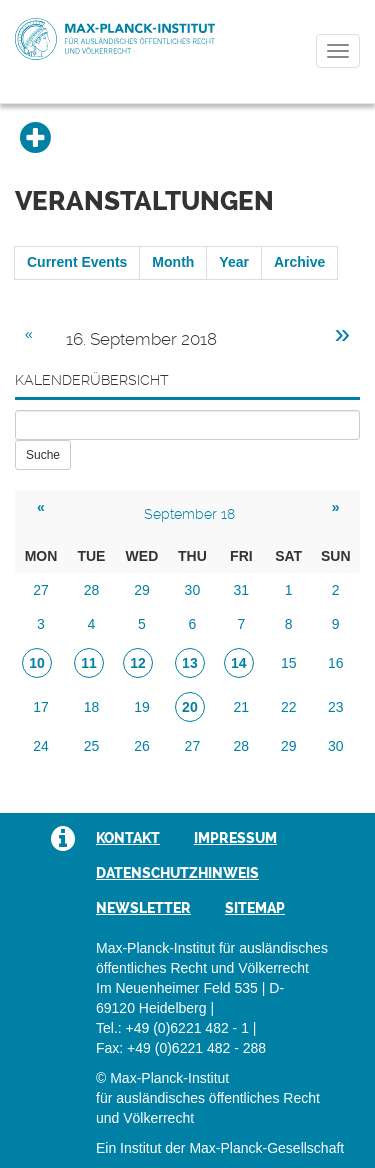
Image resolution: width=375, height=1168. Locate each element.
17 (41, 707)
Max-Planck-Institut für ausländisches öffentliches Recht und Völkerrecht (115, 39)
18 (92, 707)
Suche (43, 455)
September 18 (189, 514)
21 (242, 707)
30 (193, 590)
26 (142, 746)
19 (142, 707)
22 (289, 707)
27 (41, 590)
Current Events (77, 262)
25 (92, 746)
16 (336, 663)
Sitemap (255, 908)
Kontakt (128, 838)
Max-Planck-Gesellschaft (266, 1148)
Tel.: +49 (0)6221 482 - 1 (172, 1028)
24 (41, 746)
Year (234, 262)
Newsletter (143, 908)
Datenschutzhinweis (177, 873)
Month (173, 262)
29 (142, 590)
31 (242, 590)
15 (289, 663)
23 (336, 707)
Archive (299, 262)
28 (92, 590)
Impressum (235, 838)
